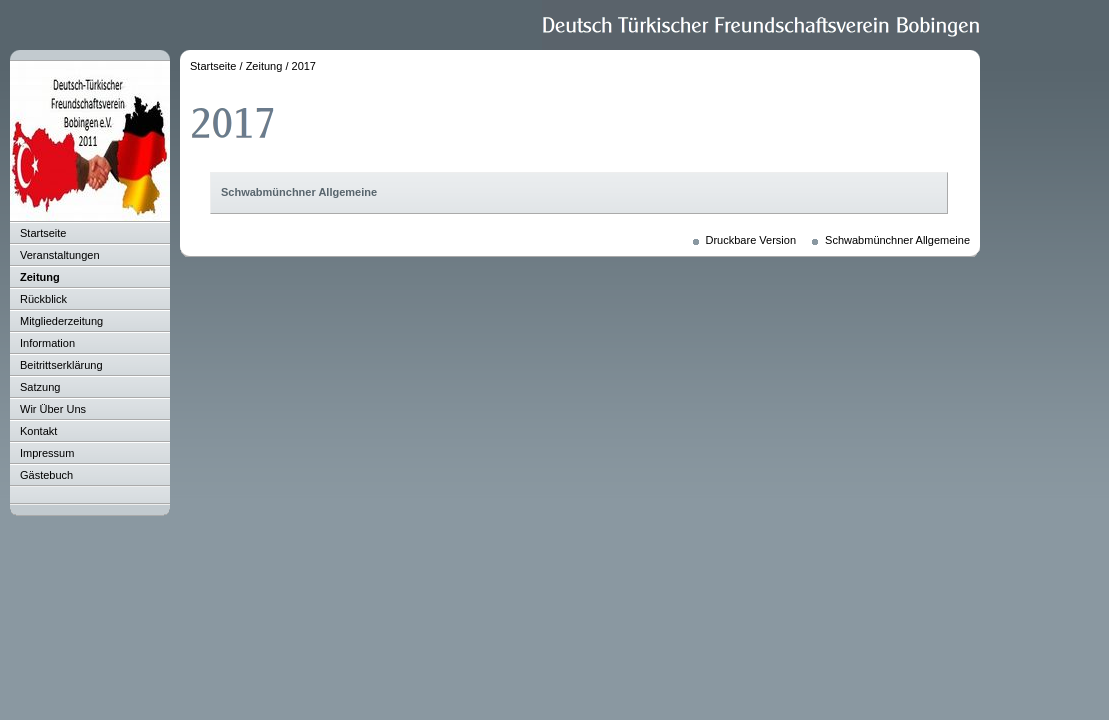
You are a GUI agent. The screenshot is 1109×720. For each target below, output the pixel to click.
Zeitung (40, 277)
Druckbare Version (751, 240)
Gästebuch (46, 475)
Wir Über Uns (53, 409)
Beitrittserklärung (61, 365)
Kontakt (38, 431)
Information (47, 343)
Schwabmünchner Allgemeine (299, 192)
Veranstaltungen (60, 255)
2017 (304, 66)
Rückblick (43, 299)
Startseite (43, 233)
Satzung (40, 387)
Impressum (47, 453)
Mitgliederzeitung (61, 321)
